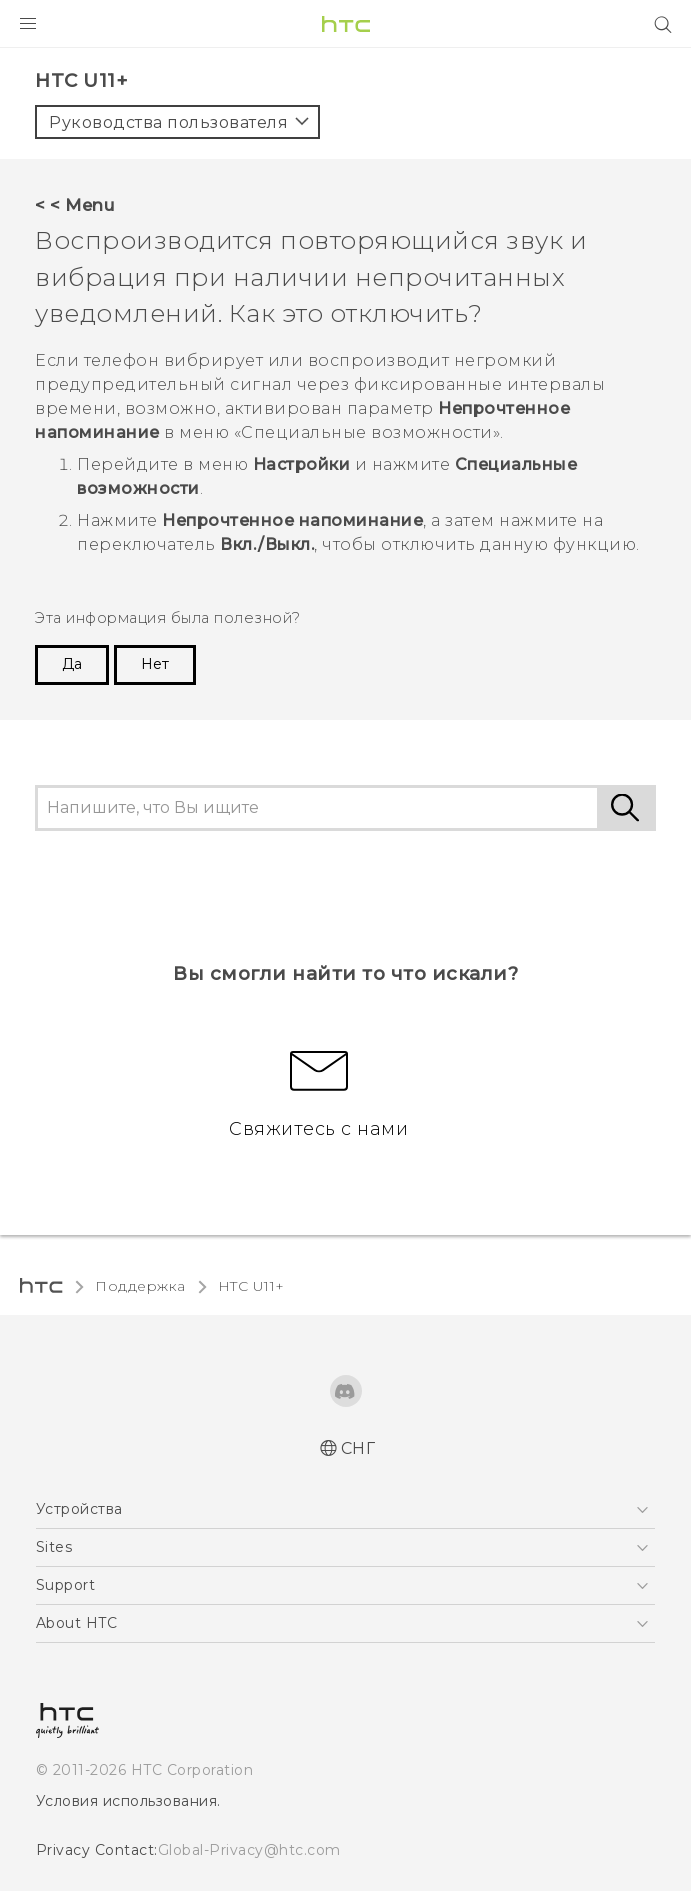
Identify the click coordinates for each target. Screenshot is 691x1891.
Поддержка (140, 1286)
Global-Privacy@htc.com (249, 1850)
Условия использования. (128, 1801)
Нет (155, 664)
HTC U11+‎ (251, 1286)
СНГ (358, 1448)
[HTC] (346, 24)
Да (72, 664)
